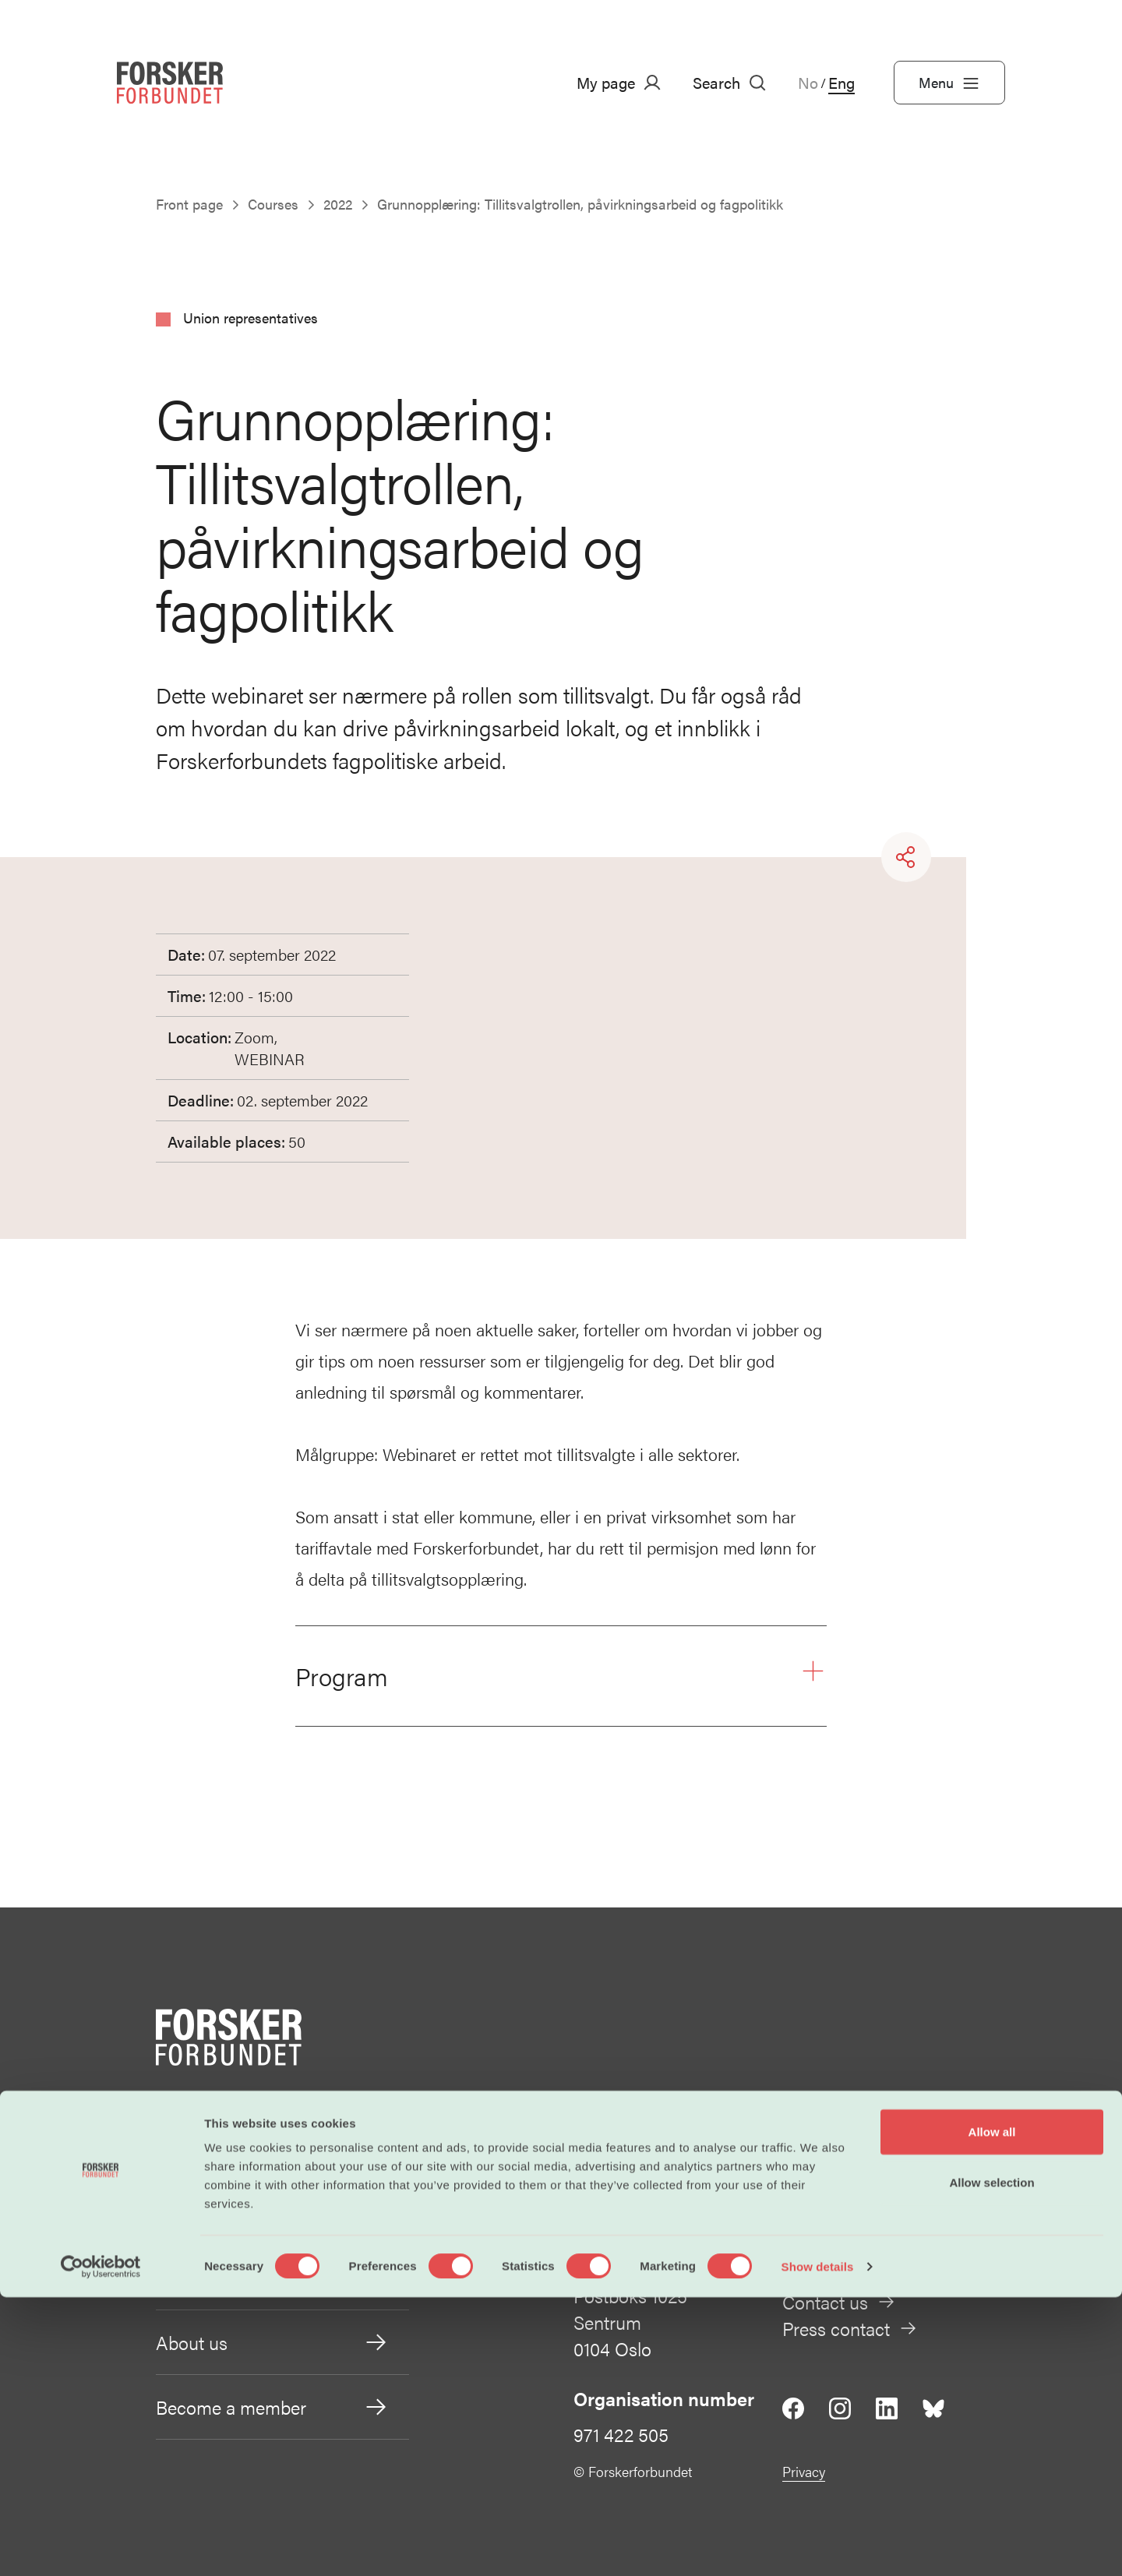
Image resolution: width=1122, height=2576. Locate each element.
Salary (272, 2148)
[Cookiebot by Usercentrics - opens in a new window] (101, 2545)
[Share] (906, 857)
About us (272, 2342)
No (808, 83)
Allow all (992, 2410)
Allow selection (991, 2461)
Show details (818, 2545)
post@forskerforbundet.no (885, 2164)
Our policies (272, 2277)
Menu (949, 82)
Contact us (839, 2301)
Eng (841, 83)
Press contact (850, 2328)
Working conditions (272, 2213)
